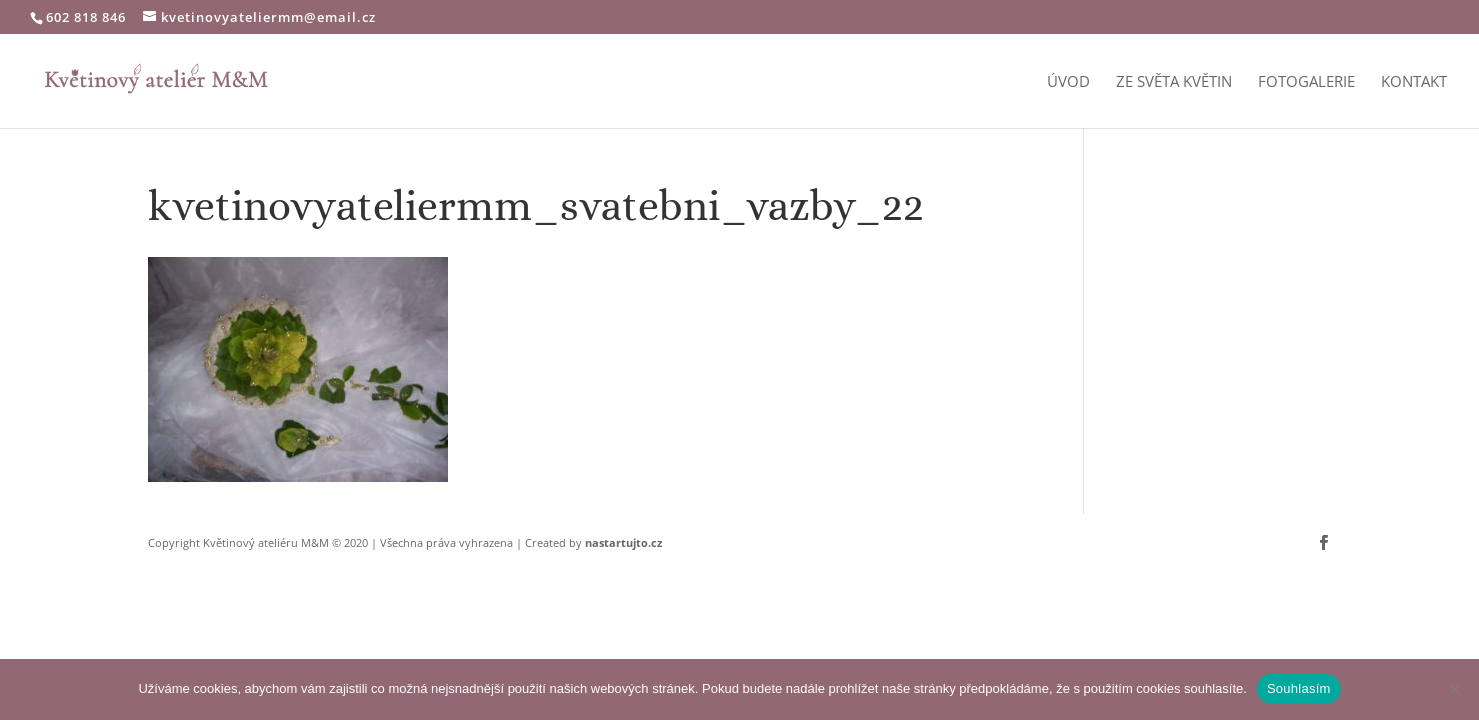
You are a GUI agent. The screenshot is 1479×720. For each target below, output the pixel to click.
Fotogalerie (1306, 82)
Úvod (1068, 82)
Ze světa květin (1174, 82)
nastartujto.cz (623, 542)
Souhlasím (1299, 688)
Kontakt (1414, 82)
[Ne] (1454, 689)
